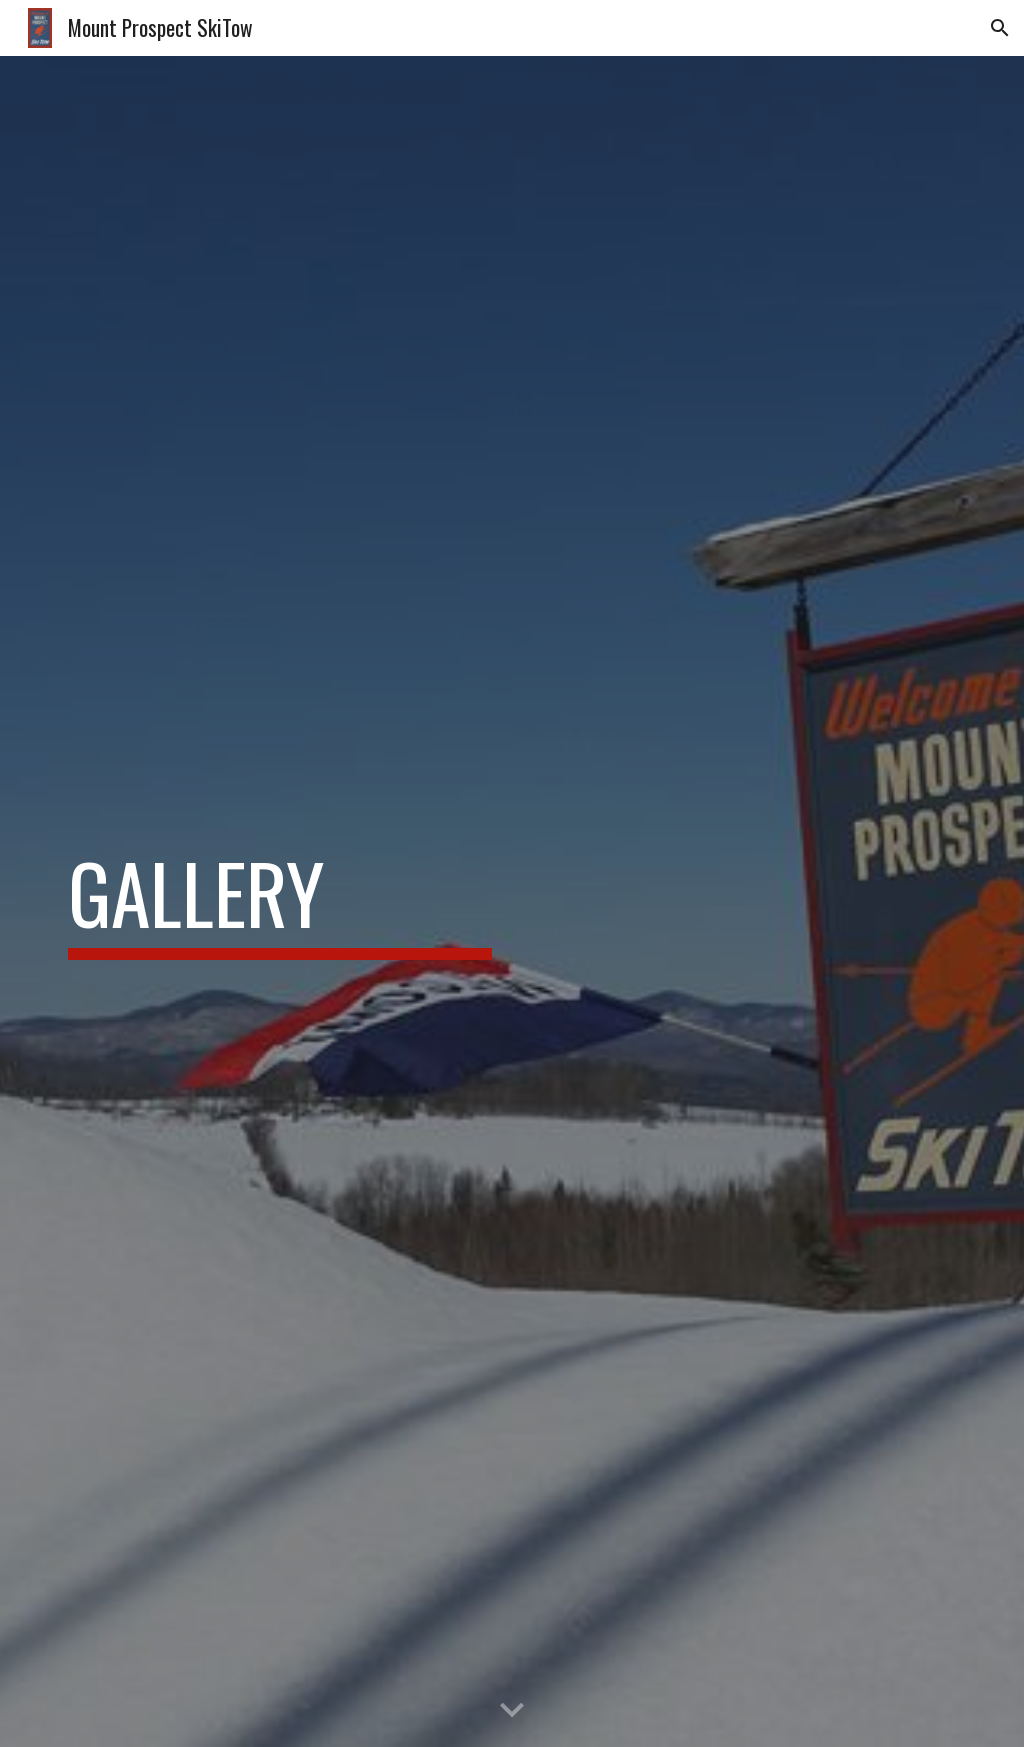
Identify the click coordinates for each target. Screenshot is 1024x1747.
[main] (280, 902)
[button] (1000, 28)
